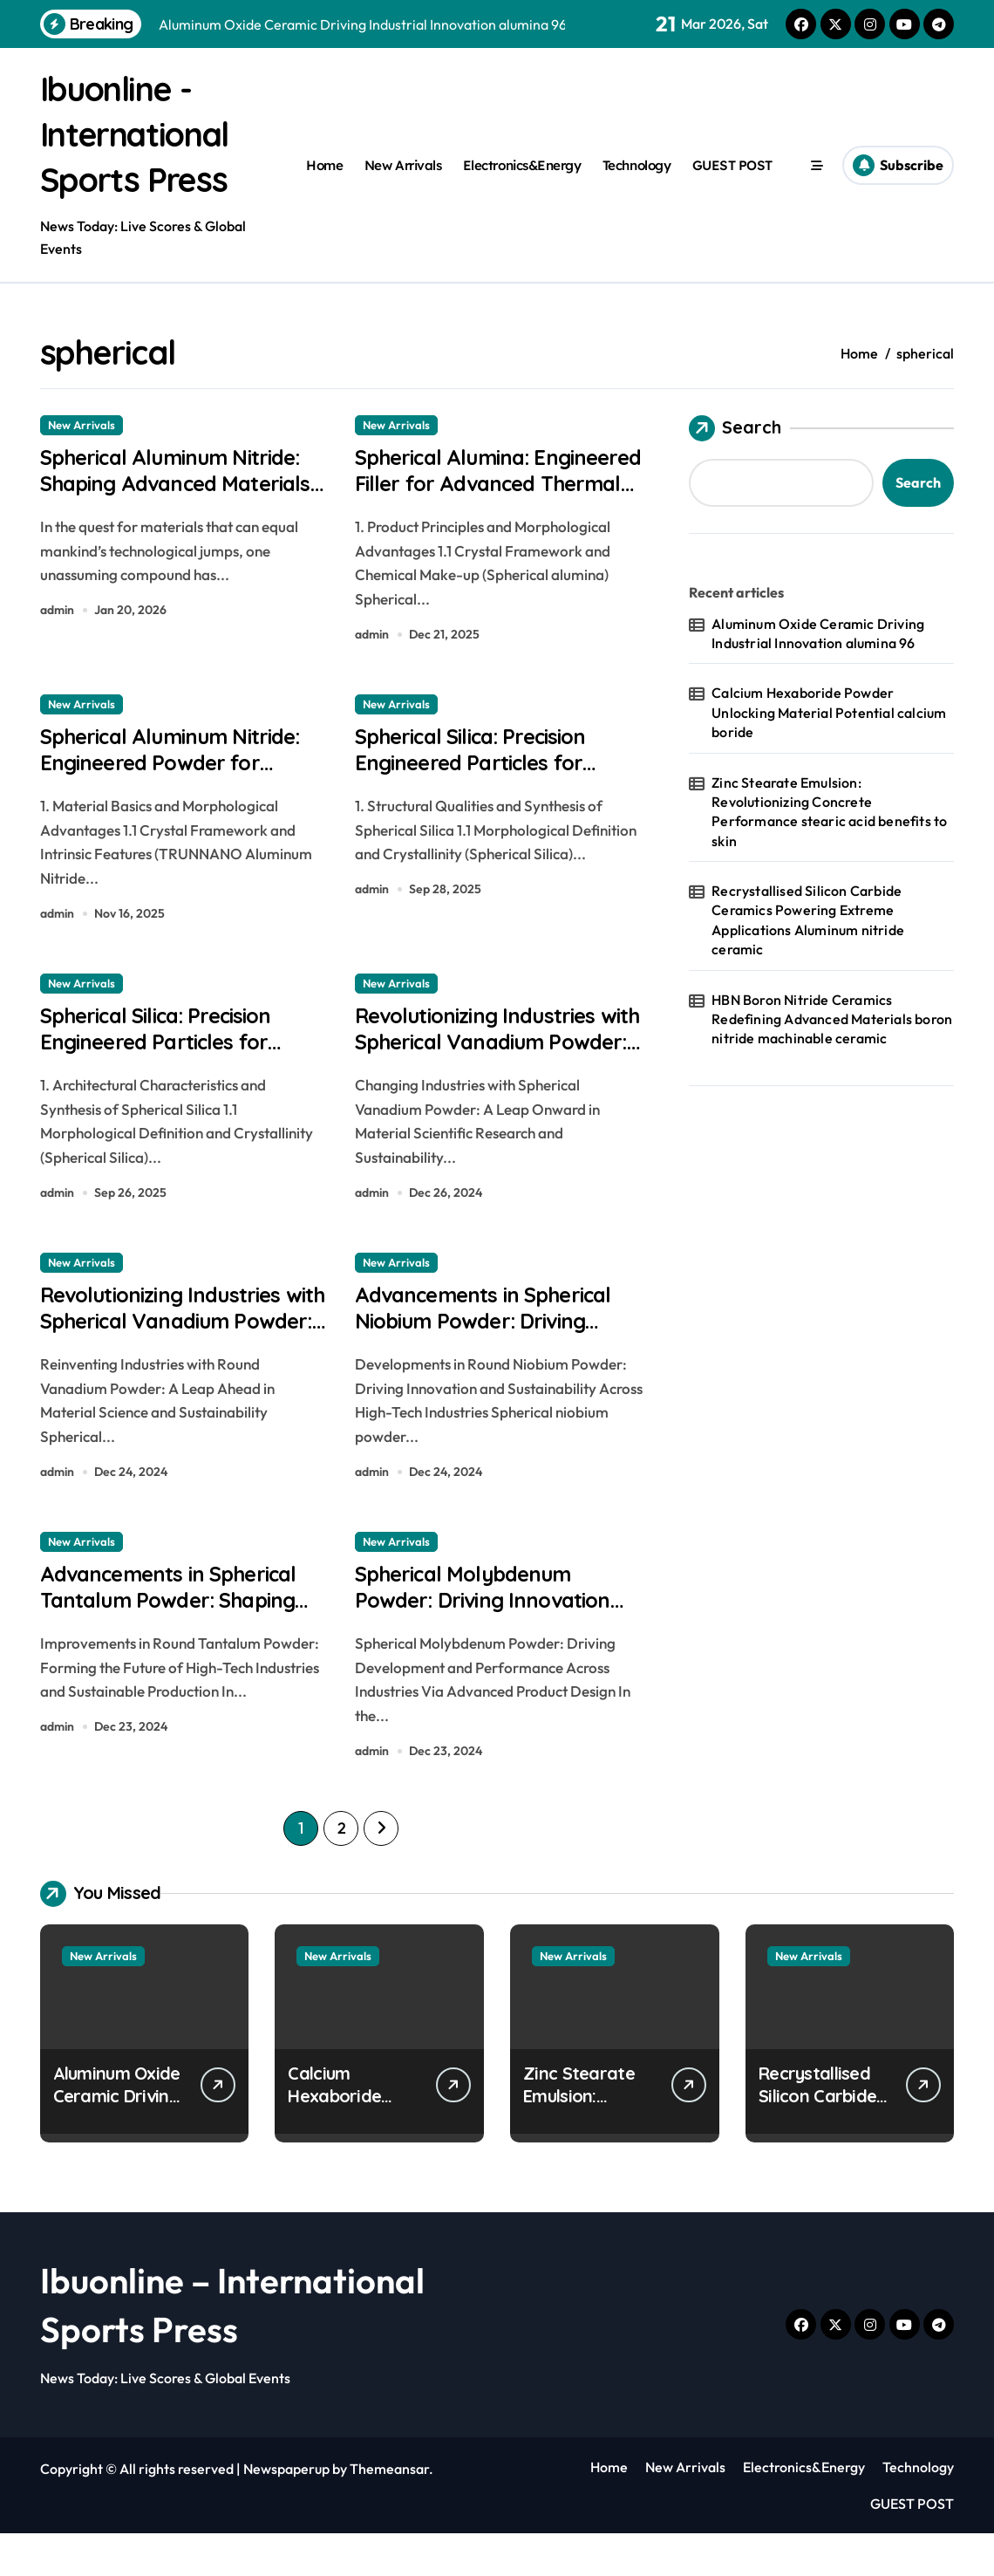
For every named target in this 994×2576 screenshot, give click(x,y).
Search (735, 428)
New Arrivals (403, 165)
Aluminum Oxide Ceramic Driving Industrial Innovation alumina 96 (817, 633)
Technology (637, 165)
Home (324, 165)
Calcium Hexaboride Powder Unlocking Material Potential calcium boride (828, 712)
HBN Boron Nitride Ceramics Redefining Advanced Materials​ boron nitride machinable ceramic (831, 1019)
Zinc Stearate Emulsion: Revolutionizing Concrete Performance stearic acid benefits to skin (829, 812)
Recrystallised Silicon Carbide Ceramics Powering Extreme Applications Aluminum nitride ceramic (807, 920)
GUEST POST (732, 165)
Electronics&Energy (522, 165)
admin (57, 617)
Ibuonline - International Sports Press (143, 133)
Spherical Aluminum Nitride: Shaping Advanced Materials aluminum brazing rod (183, 504)
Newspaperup (286, 2510)
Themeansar (389, 2510)
